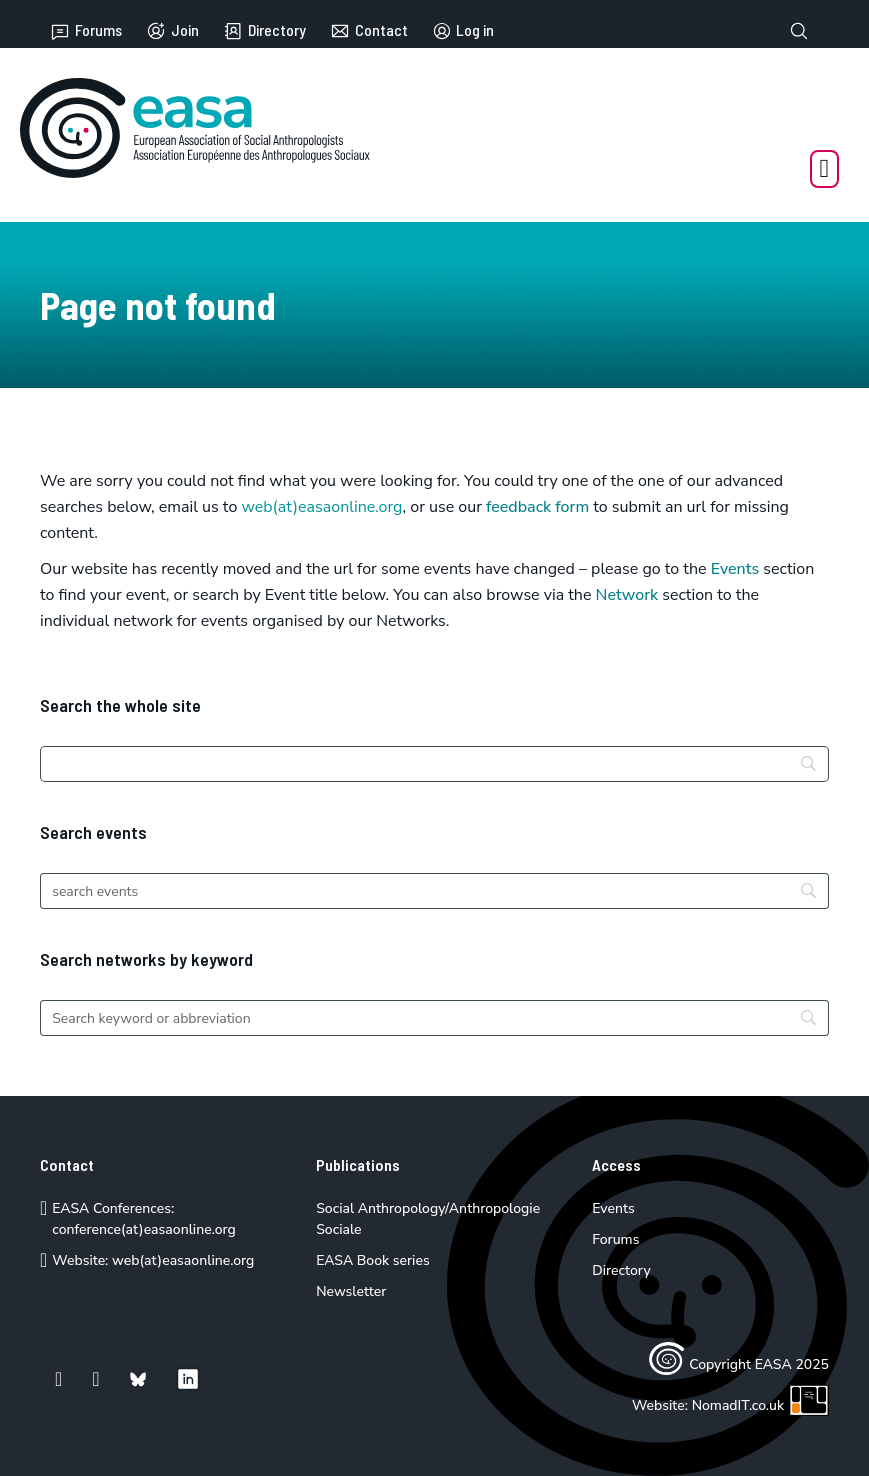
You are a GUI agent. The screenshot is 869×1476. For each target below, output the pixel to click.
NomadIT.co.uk (760, 1405)
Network (627, 595)
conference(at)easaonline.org (143, 1229)
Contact (369, 31)
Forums (86, 31)
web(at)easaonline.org (183, 1260)
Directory (264, 31)
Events (735, 569)
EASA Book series (373, 1260)
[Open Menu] (825, 169)
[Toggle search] (799, 31)
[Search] (434, 764)
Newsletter (351, 1291)
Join (172, 31)
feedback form (537, 507)
